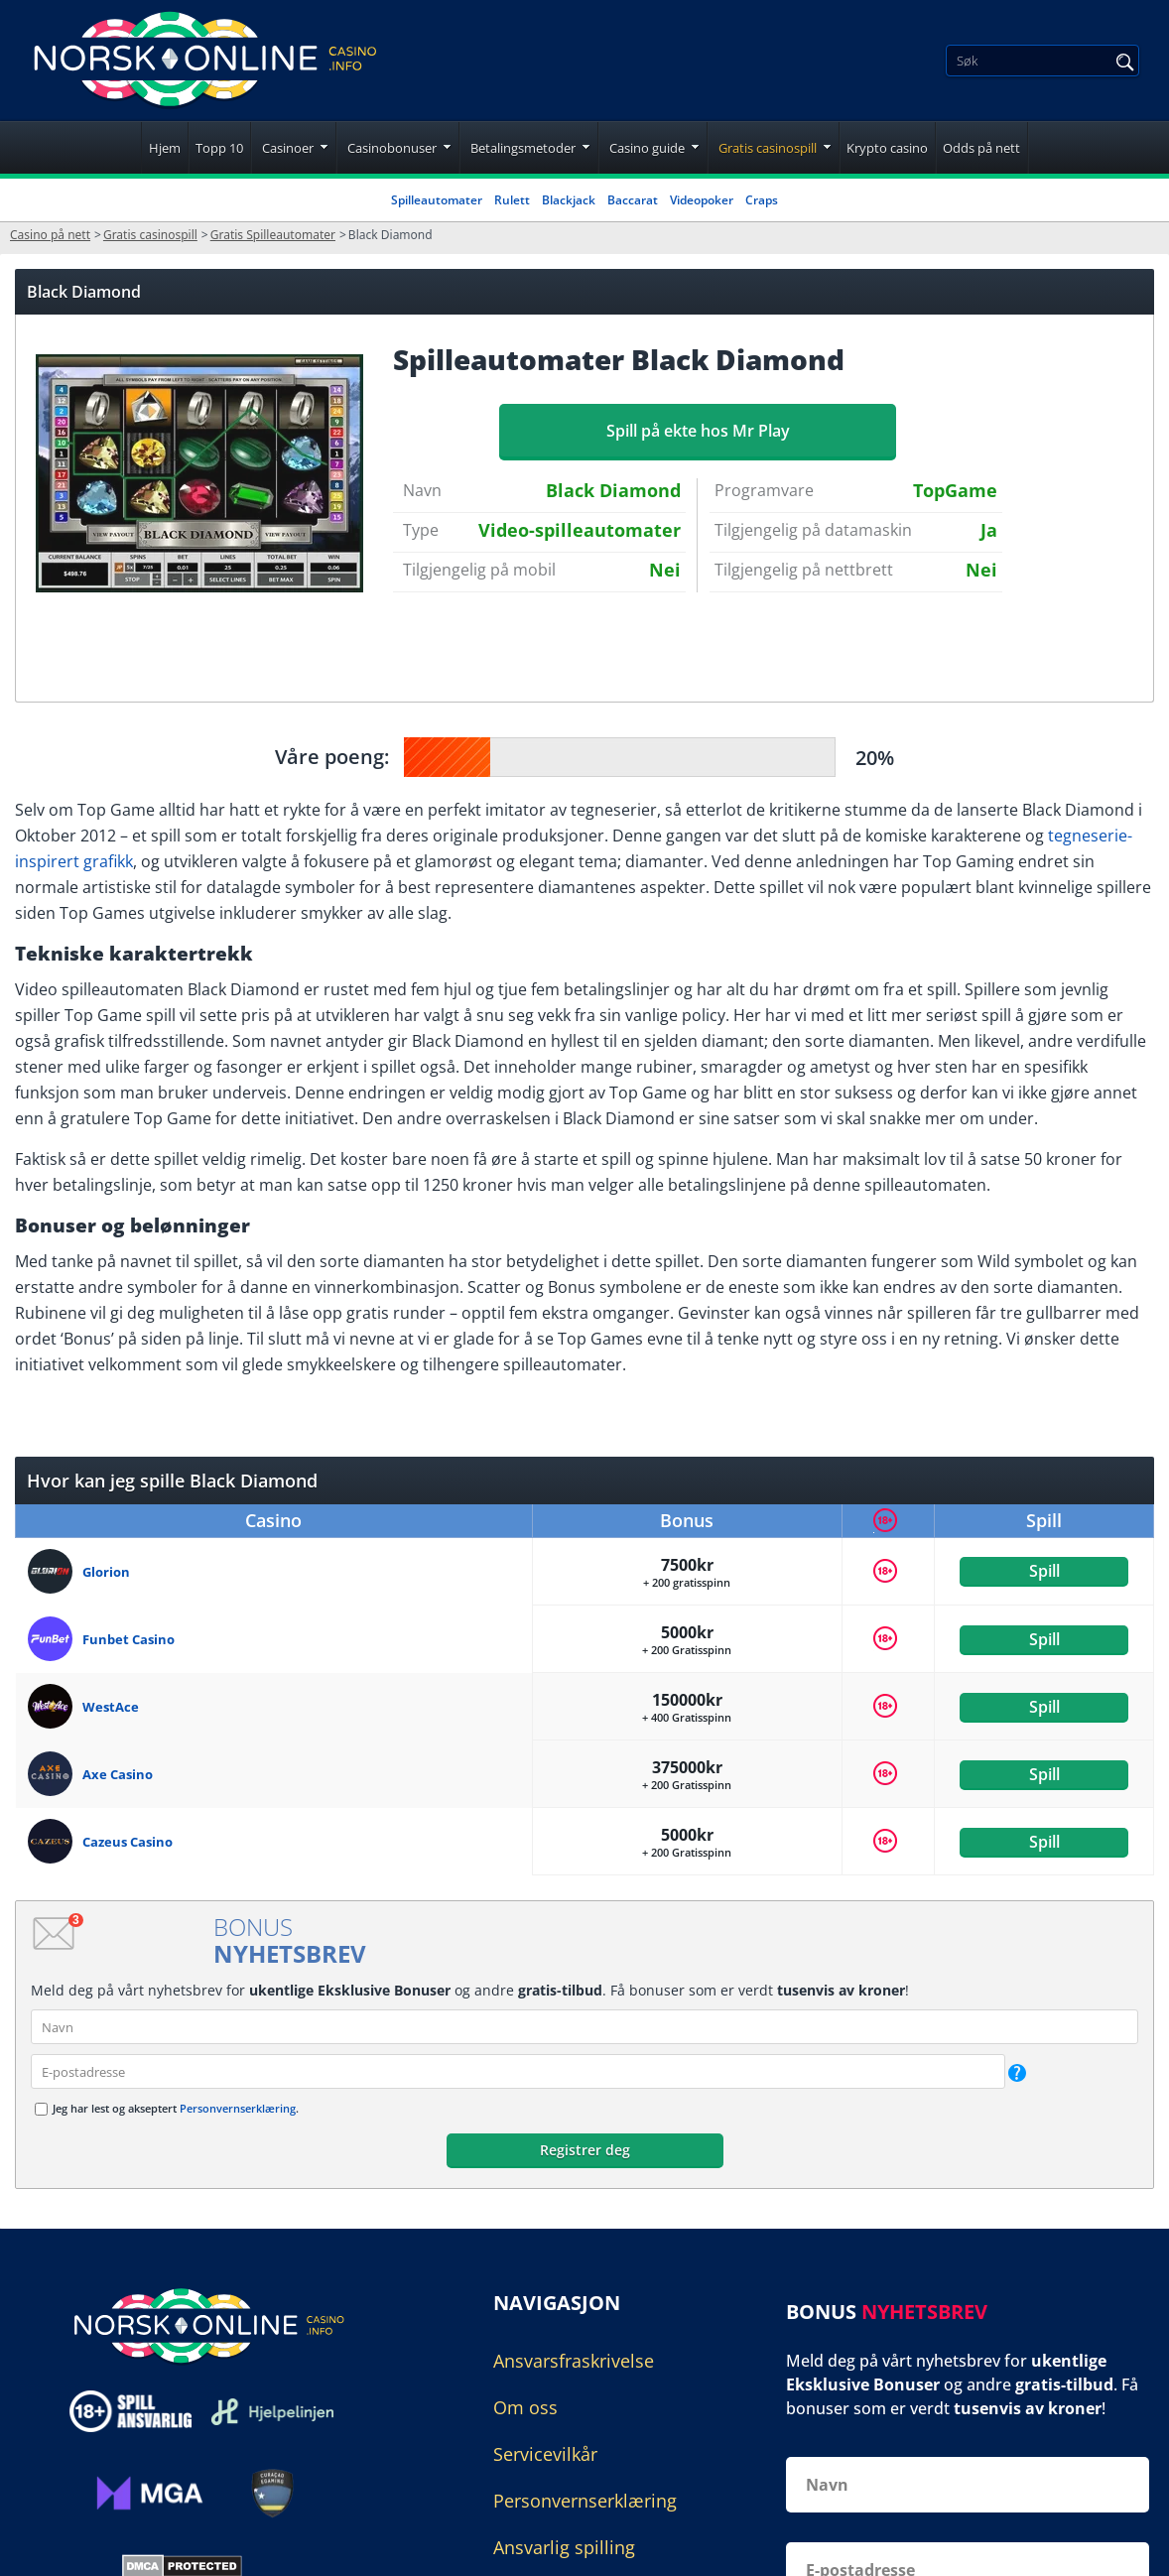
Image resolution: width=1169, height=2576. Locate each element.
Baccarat (632, 200)
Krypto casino (887, 148)
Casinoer (288, 148)
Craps (761, 200)
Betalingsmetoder (523, 148)
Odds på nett (981, 148)
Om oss (525, 2407)
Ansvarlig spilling (564, 2547)
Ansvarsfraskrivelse (573, 2361)
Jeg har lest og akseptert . (176, 2108)
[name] (584, 2026)
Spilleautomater (436, 200)
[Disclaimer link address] (272, 2411)
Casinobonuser (392, 148)
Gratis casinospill (767, 148)
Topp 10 (219, 148)
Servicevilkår (545, 2454)
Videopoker (701, 200)
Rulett (512, 200)
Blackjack (568, 200)
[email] (518, 2071)
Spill (1044, 1571)
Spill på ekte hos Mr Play (698, 431)
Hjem (165, 148)
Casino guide (647, 148)
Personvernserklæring (238, 2108)
